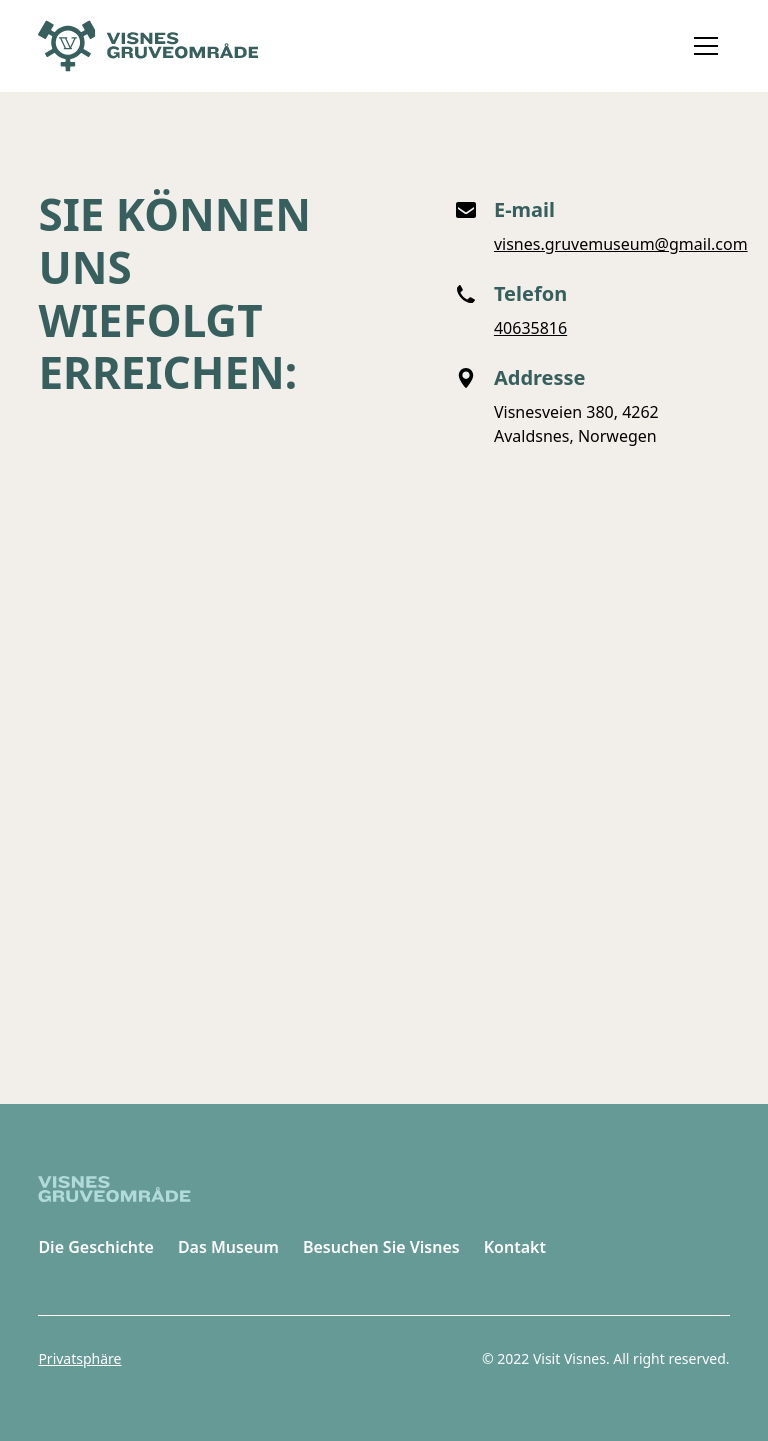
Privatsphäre (79, 1358)
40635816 (530, 328)
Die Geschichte (96, 1247)
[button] (706, 46)
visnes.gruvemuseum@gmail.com (621, 244)
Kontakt (515, 1247)
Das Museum (228, 1247)
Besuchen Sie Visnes (381, 1247)
